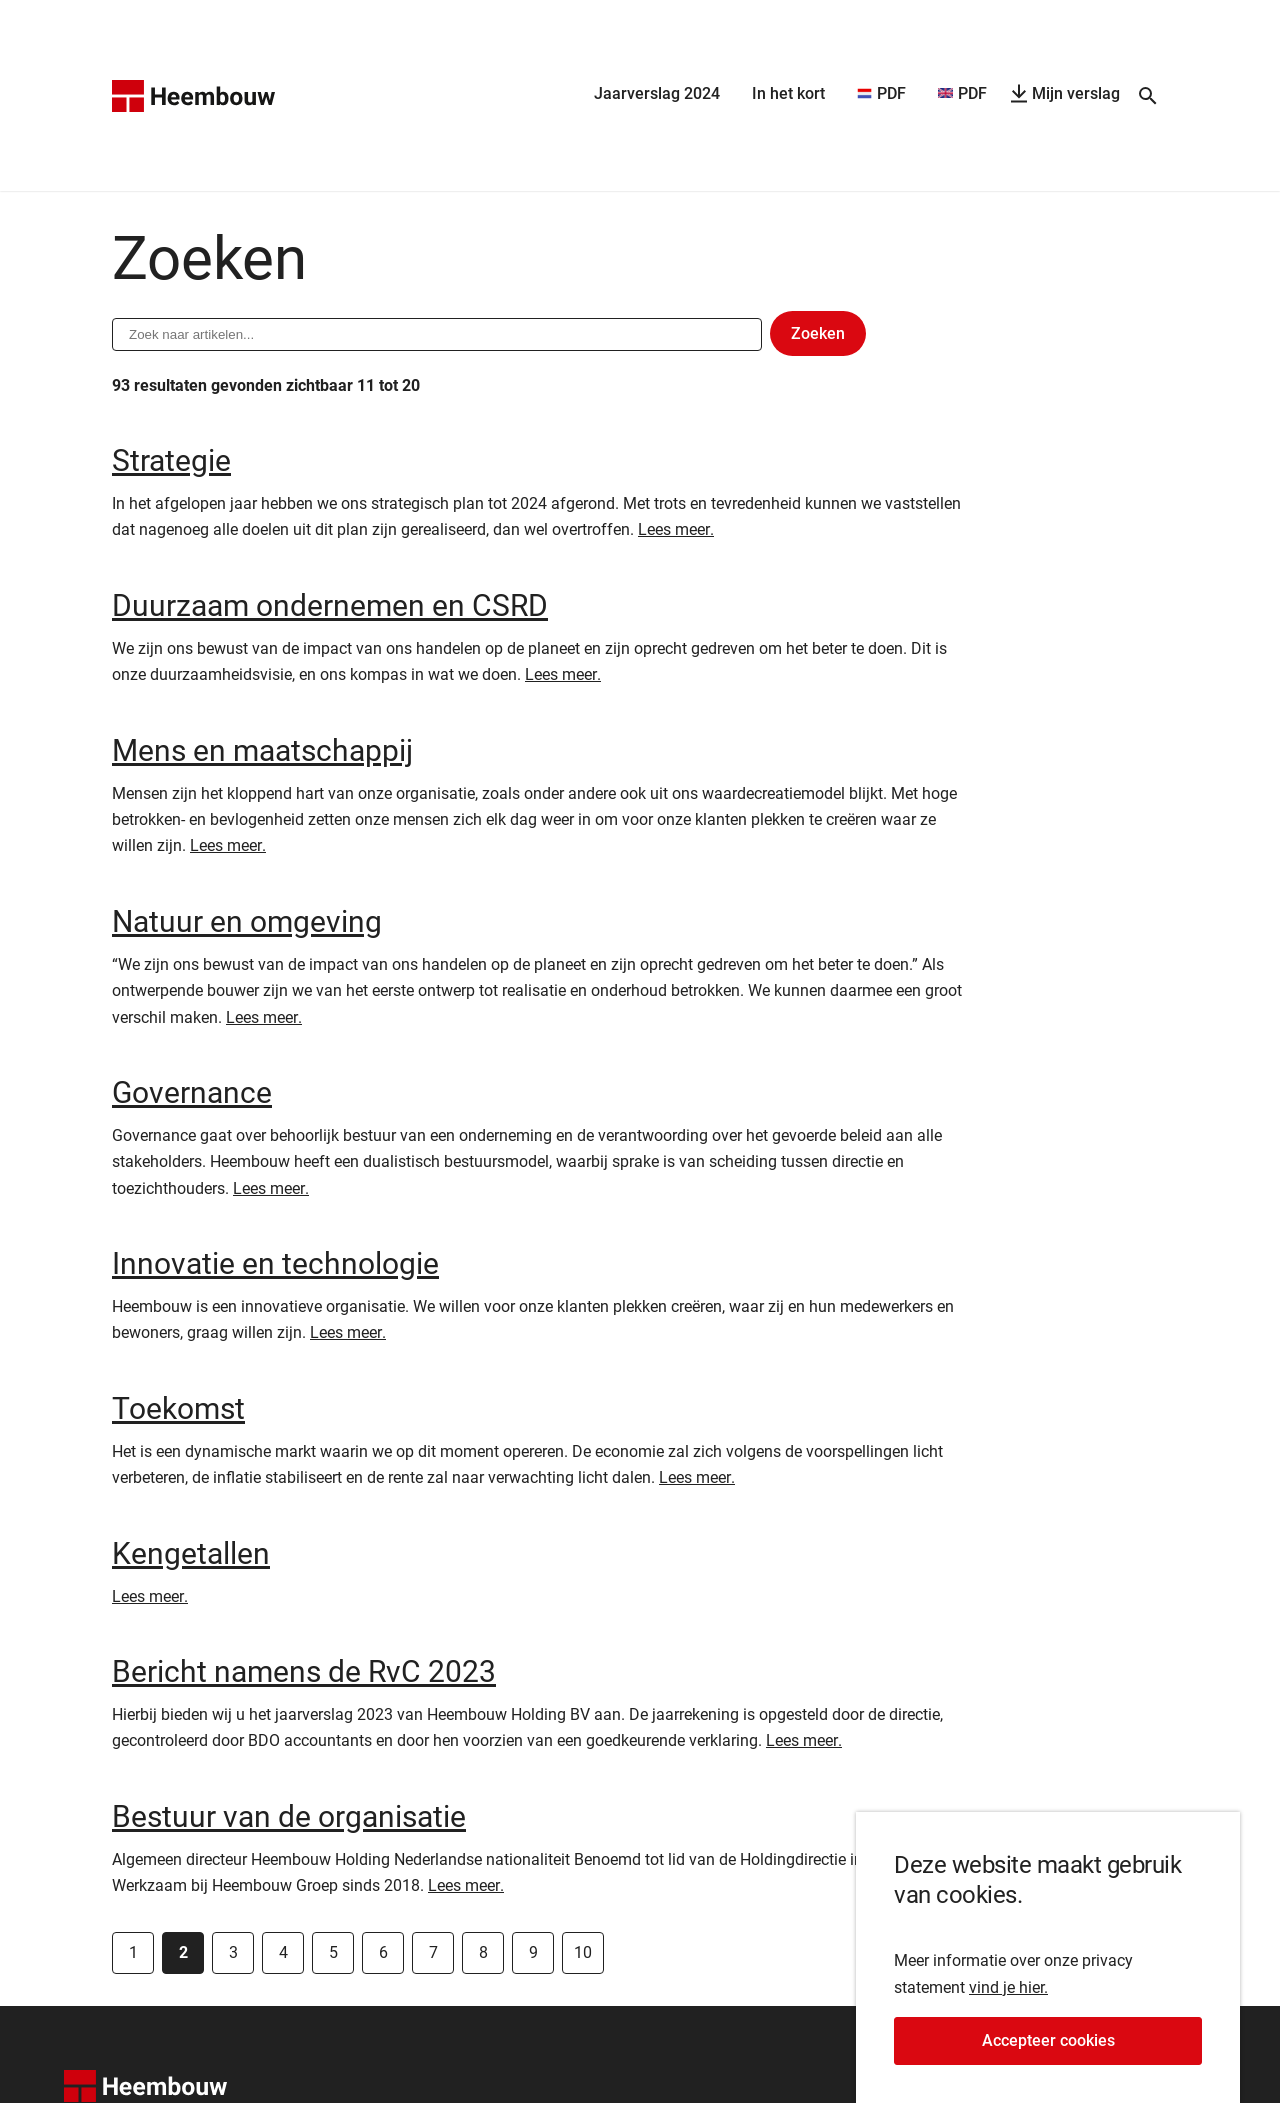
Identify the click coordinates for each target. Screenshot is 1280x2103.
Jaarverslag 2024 (657, 93)
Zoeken (828, 338)
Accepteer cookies (1092, 2056)
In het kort (788, 93)
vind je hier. (1008, 1997)
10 (583, 1952)
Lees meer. (676, 529)
